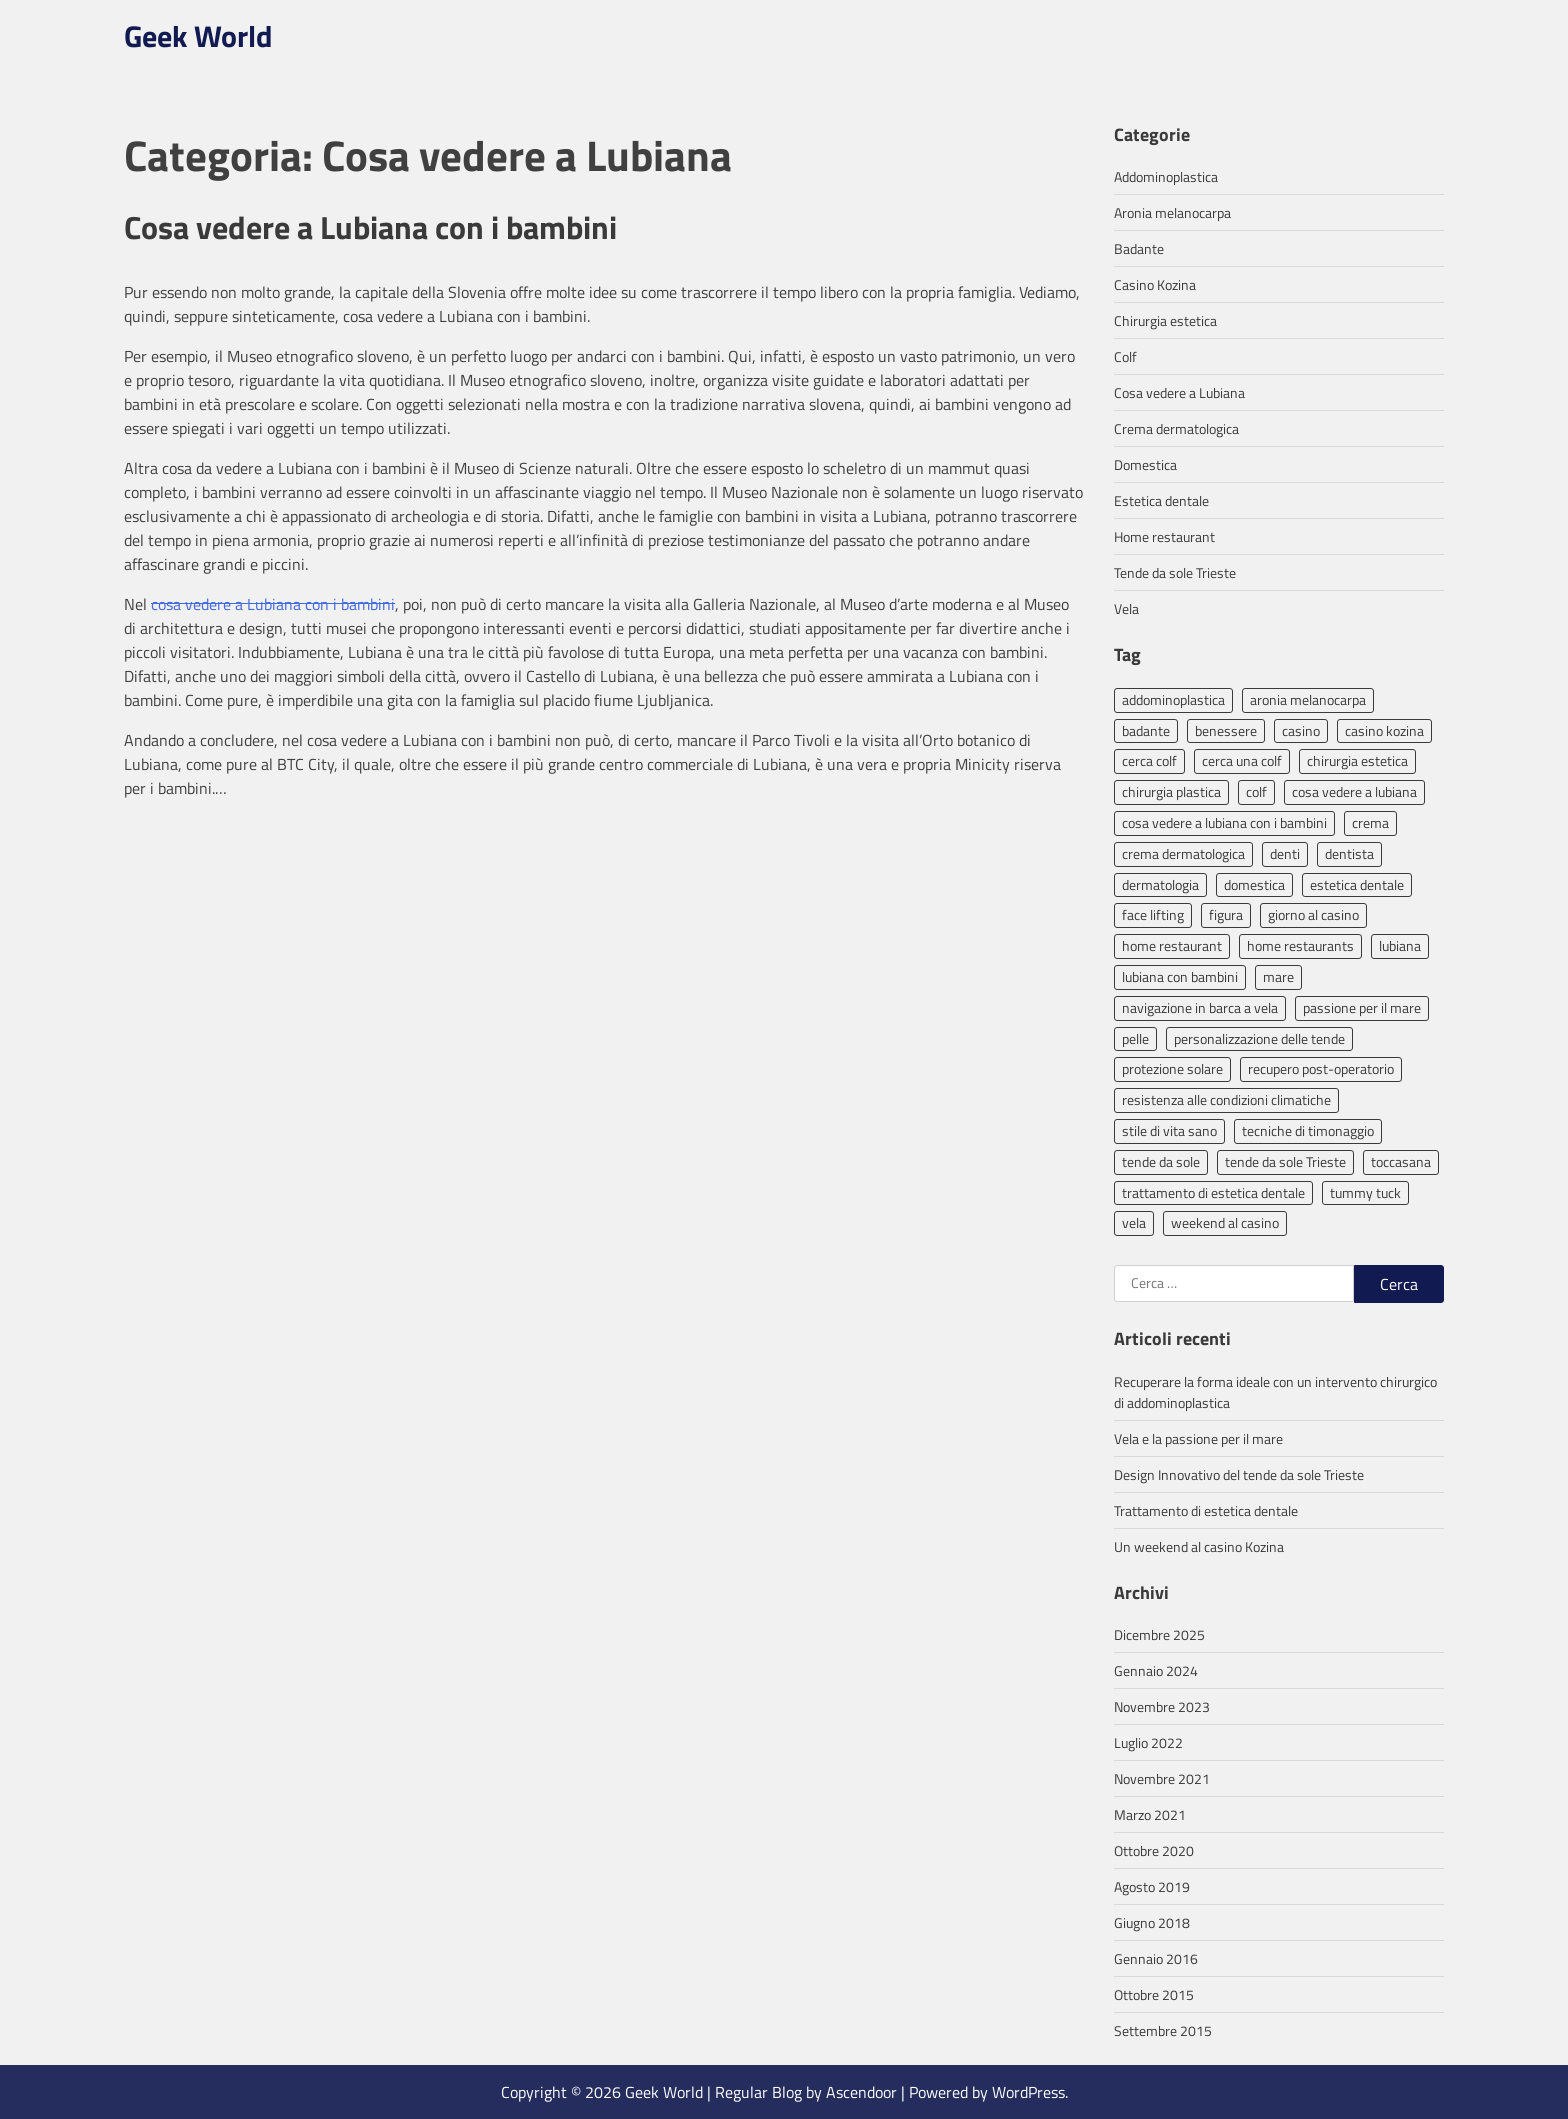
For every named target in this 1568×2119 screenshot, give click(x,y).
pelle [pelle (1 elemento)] (1135, 1038)
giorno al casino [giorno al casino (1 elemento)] (1313, 914)
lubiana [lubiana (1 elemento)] (1400, 945)
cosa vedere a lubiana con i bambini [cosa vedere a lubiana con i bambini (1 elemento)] (1224, 822)
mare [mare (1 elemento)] (1278, 976)
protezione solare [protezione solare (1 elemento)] (1172, 1068)
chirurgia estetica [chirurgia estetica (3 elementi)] (1357, 760)
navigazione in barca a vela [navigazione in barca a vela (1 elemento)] (1200, 1007)
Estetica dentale (1161, 500)
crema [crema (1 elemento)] (1370, 822)
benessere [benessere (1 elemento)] (1226, 730)
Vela (1126, 608)
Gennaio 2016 (1156, 1958)
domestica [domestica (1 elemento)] (1254, 884)
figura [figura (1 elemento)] (1226, 914)
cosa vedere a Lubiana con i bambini (273, 604)
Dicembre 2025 (1159, 1634)
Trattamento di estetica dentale (1206, 1510)
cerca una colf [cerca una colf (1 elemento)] (1242, 760)
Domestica (1145, 464)
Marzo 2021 (1150, 1814)
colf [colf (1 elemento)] (1256, 791)
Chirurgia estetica (1165, 320)
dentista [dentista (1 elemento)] (1349, 853)
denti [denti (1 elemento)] (1285, 853)
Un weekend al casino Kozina (1199, 1546)
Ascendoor (861, 2092)
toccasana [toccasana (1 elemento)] (1401, 1161)
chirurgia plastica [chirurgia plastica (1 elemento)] (1171, 791)
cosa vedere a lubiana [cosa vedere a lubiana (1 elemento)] (1354, 791)
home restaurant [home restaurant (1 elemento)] (1172, 945)
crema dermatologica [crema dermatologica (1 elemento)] (1183, 853)
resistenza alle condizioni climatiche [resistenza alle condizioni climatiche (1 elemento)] (1226, 1099)
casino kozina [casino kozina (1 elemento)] (1384, 730)
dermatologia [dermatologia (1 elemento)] (1160, 884)
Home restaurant (1164, 536)
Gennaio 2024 (1156, 1670)
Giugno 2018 (1152, 1922)
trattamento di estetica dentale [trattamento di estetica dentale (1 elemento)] (1213, 1192)
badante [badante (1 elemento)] (1146, 730)
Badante (1139, 248)
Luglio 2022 (1148, 1742)
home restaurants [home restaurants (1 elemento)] (1300, 945)
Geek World (198, 36)
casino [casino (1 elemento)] (1301, 730)
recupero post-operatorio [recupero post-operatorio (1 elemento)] (1321, 1068)
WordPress (1028, 2092)
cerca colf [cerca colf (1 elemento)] (1149, 760)
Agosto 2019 (1152, 1886)
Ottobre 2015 (1154, 1994)
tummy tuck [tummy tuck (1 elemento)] (1365, 1192)
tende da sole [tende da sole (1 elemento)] (1161, 1161)
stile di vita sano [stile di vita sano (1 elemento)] (1169, 1130)
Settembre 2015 (1163, 2030)
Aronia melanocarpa (1172, 212)
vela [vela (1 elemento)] (1134, 1222)
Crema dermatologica (1176, 428)
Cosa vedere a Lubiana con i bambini (370, 227)
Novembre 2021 (1162, 1778)
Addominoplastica (1166, 176)
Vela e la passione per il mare (1198, 1438)
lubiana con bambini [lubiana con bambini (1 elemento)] (1180, 976)
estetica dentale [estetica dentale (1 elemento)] (1357, 884)
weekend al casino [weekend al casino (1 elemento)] (1225, 1222)
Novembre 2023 (1162, 1706)
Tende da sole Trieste (1175, 572)
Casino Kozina (1155, 284)
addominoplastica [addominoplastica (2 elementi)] (1173, 699)
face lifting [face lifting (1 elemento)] (1153, 914)
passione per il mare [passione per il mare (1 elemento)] (1362, 1007)
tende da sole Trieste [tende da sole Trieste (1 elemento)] (1285, 1161)
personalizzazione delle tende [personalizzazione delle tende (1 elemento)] (1259, 1038)
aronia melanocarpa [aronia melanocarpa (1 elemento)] (1308, 699)
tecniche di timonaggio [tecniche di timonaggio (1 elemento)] (1308, 1130)
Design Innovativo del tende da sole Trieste (1239, 1474)
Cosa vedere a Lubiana (1179, 392)
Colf (1125, 356)
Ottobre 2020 (1154, 1850)
